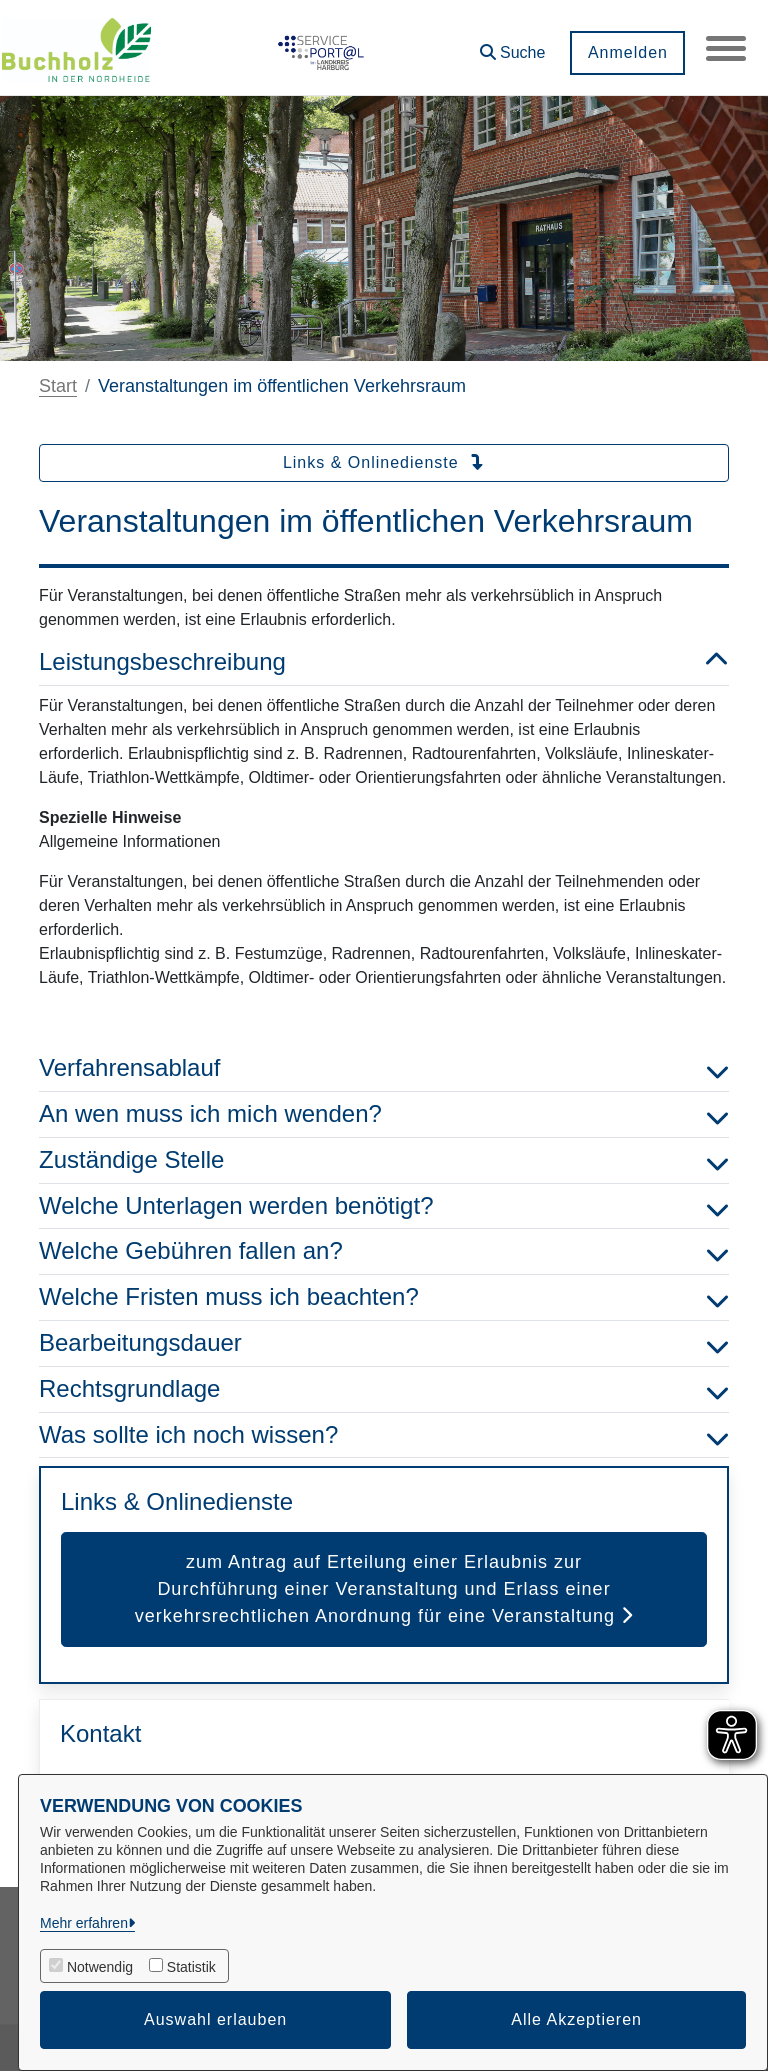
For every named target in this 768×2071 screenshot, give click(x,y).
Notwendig (100, 1967)
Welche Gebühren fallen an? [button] (384, 1251)
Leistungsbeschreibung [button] (384, 662)
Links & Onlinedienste (384, 462)
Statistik (191, 1967)
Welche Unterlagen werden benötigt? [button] (384, 1206)
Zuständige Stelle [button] (384, 1160)
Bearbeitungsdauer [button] (384, 1343)
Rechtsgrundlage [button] (384, 1389)
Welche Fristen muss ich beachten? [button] (384, 1297)
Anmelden (627, 52)
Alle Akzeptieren (576, 2019)
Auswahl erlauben (215, 2019)
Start (58, 386)
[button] (512, 45)
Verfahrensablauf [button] (384, 1068)
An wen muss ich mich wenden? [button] (384, 1114)
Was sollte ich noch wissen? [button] (384, 1435)
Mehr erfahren (84, 1923)
